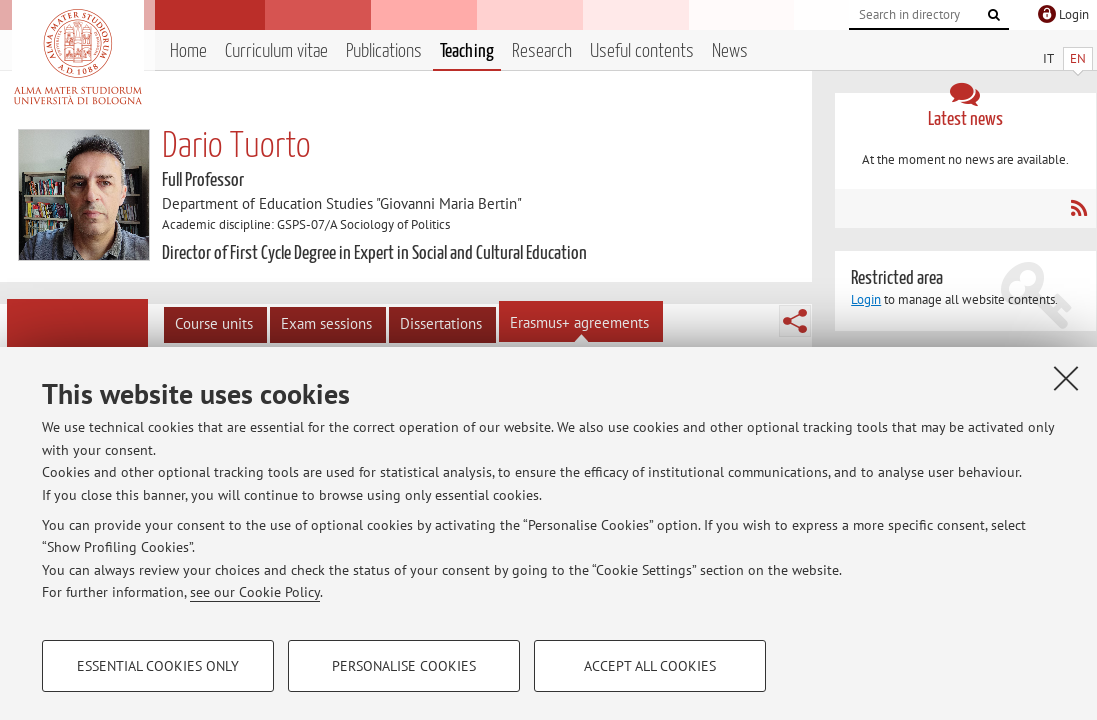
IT (1048, 58)
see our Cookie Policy (255, 592)
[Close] (1066, 378)
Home (188, 51)
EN (1078, 58)
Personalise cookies (404, 666)
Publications (384, 51)
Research (542, 51)
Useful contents (642, 51)
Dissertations (441, 323)
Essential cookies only (158, 666)
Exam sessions (326, 323)
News (730, 51)
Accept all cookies (650, 666)
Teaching (467, 51)
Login (866, 299)
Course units (214, 323)
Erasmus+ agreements (579, 322)
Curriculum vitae (276, 51)
